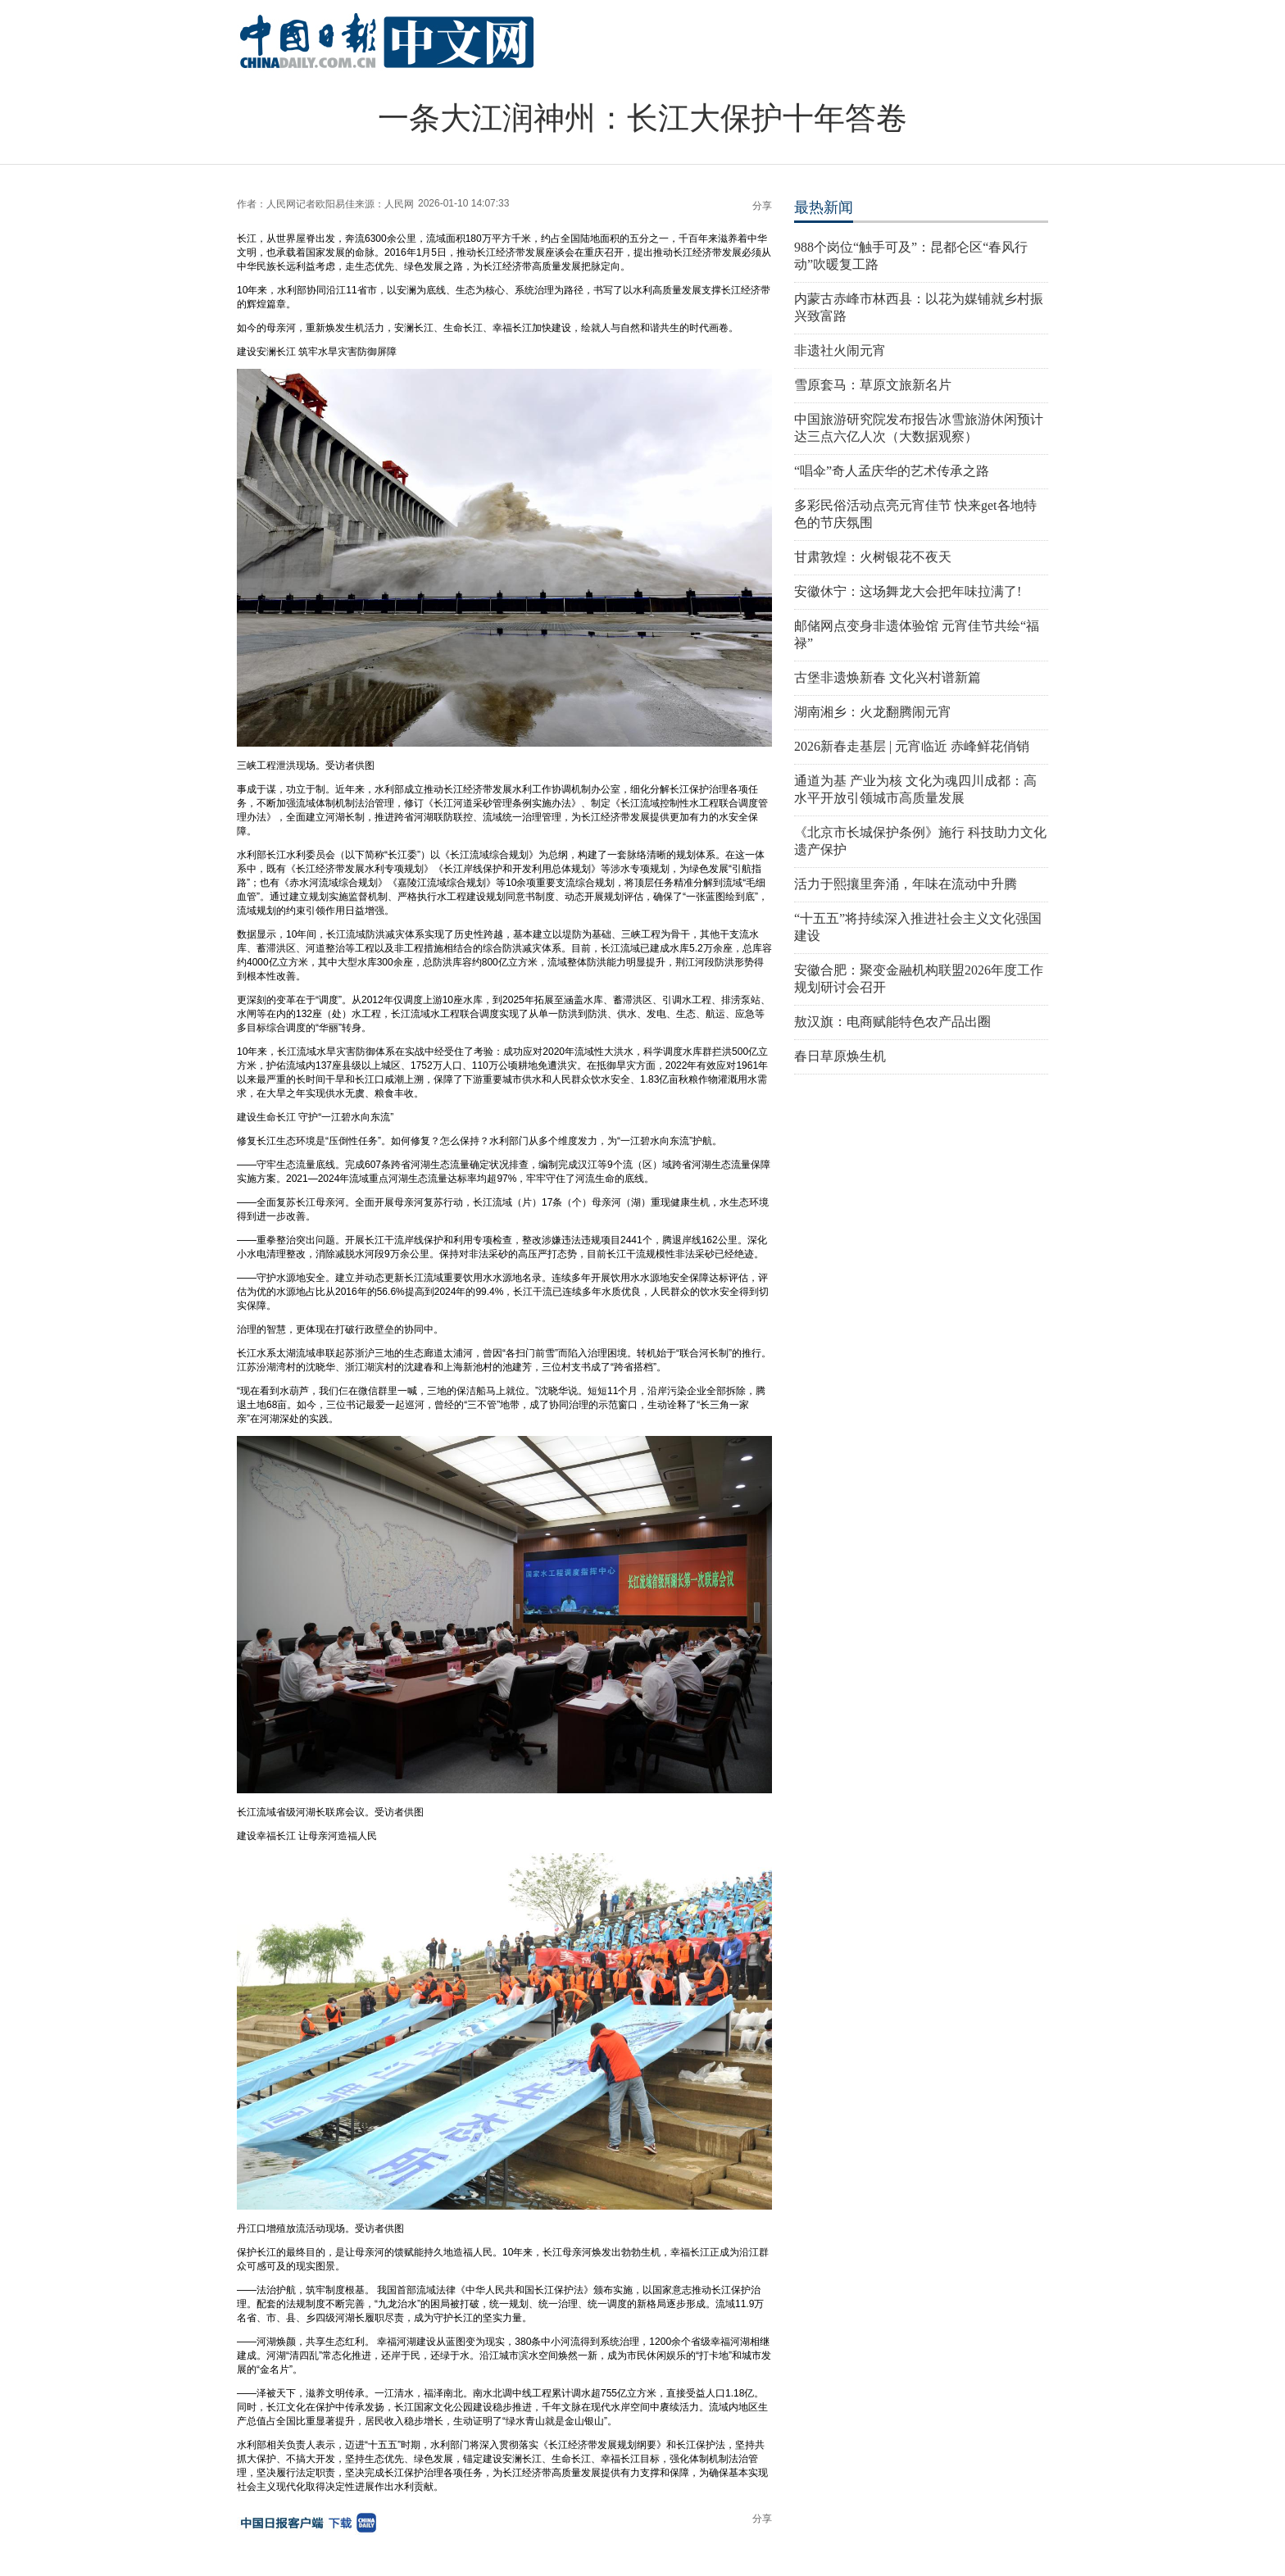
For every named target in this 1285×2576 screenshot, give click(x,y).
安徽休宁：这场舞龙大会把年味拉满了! (907, 591)
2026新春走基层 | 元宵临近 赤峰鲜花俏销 (911, 746)
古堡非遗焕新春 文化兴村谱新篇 (887, 677)
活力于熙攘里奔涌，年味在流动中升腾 (905, 884)
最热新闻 (823, 207)
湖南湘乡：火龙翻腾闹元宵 (872, 712)
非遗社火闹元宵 (840, 350)
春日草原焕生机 (840, 1056)
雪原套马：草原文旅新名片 (872, 385)
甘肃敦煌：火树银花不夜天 (872, 557)
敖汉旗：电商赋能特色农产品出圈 (892, 1022)
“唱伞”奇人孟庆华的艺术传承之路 (891, 471)
